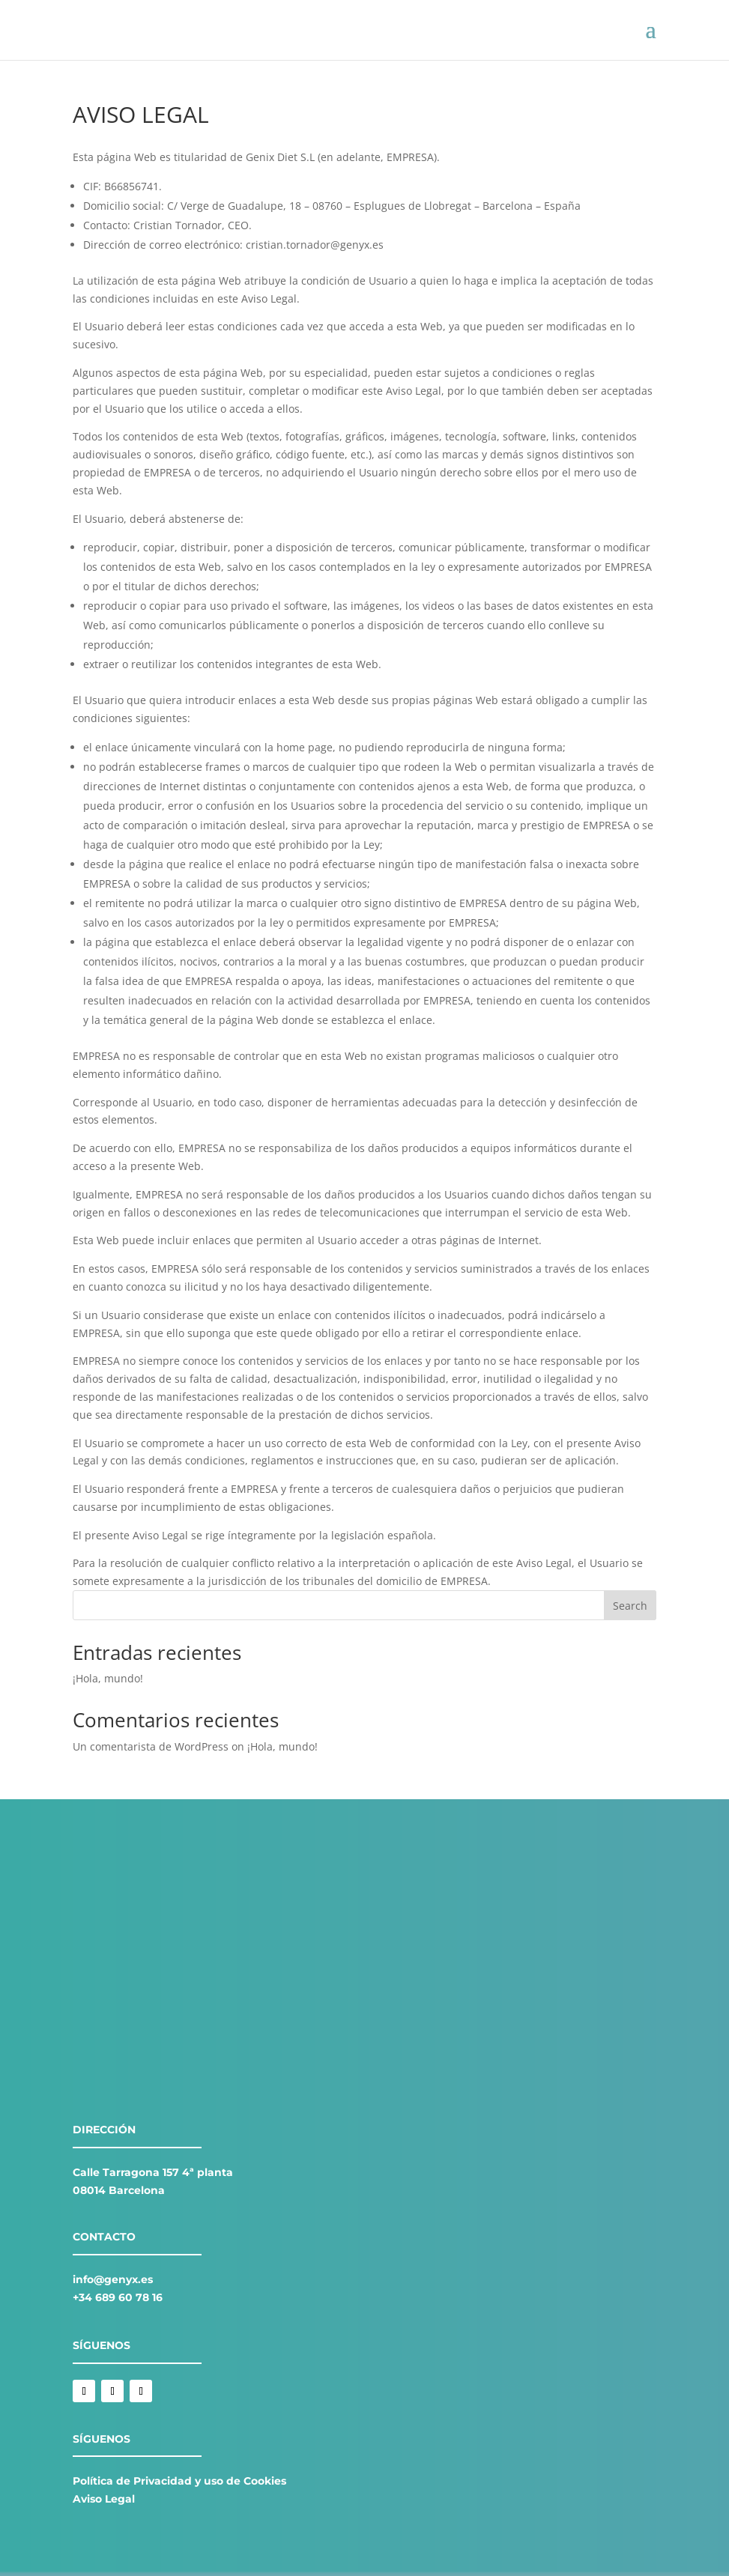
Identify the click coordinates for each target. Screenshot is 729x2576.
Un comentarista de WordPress (151, 1746)
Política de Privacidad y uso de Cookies (179, 2481)
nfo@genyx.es (114, 2279)
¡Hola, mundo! (108, 1678)
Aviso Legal (104, 2499)
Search (630, 1605)
